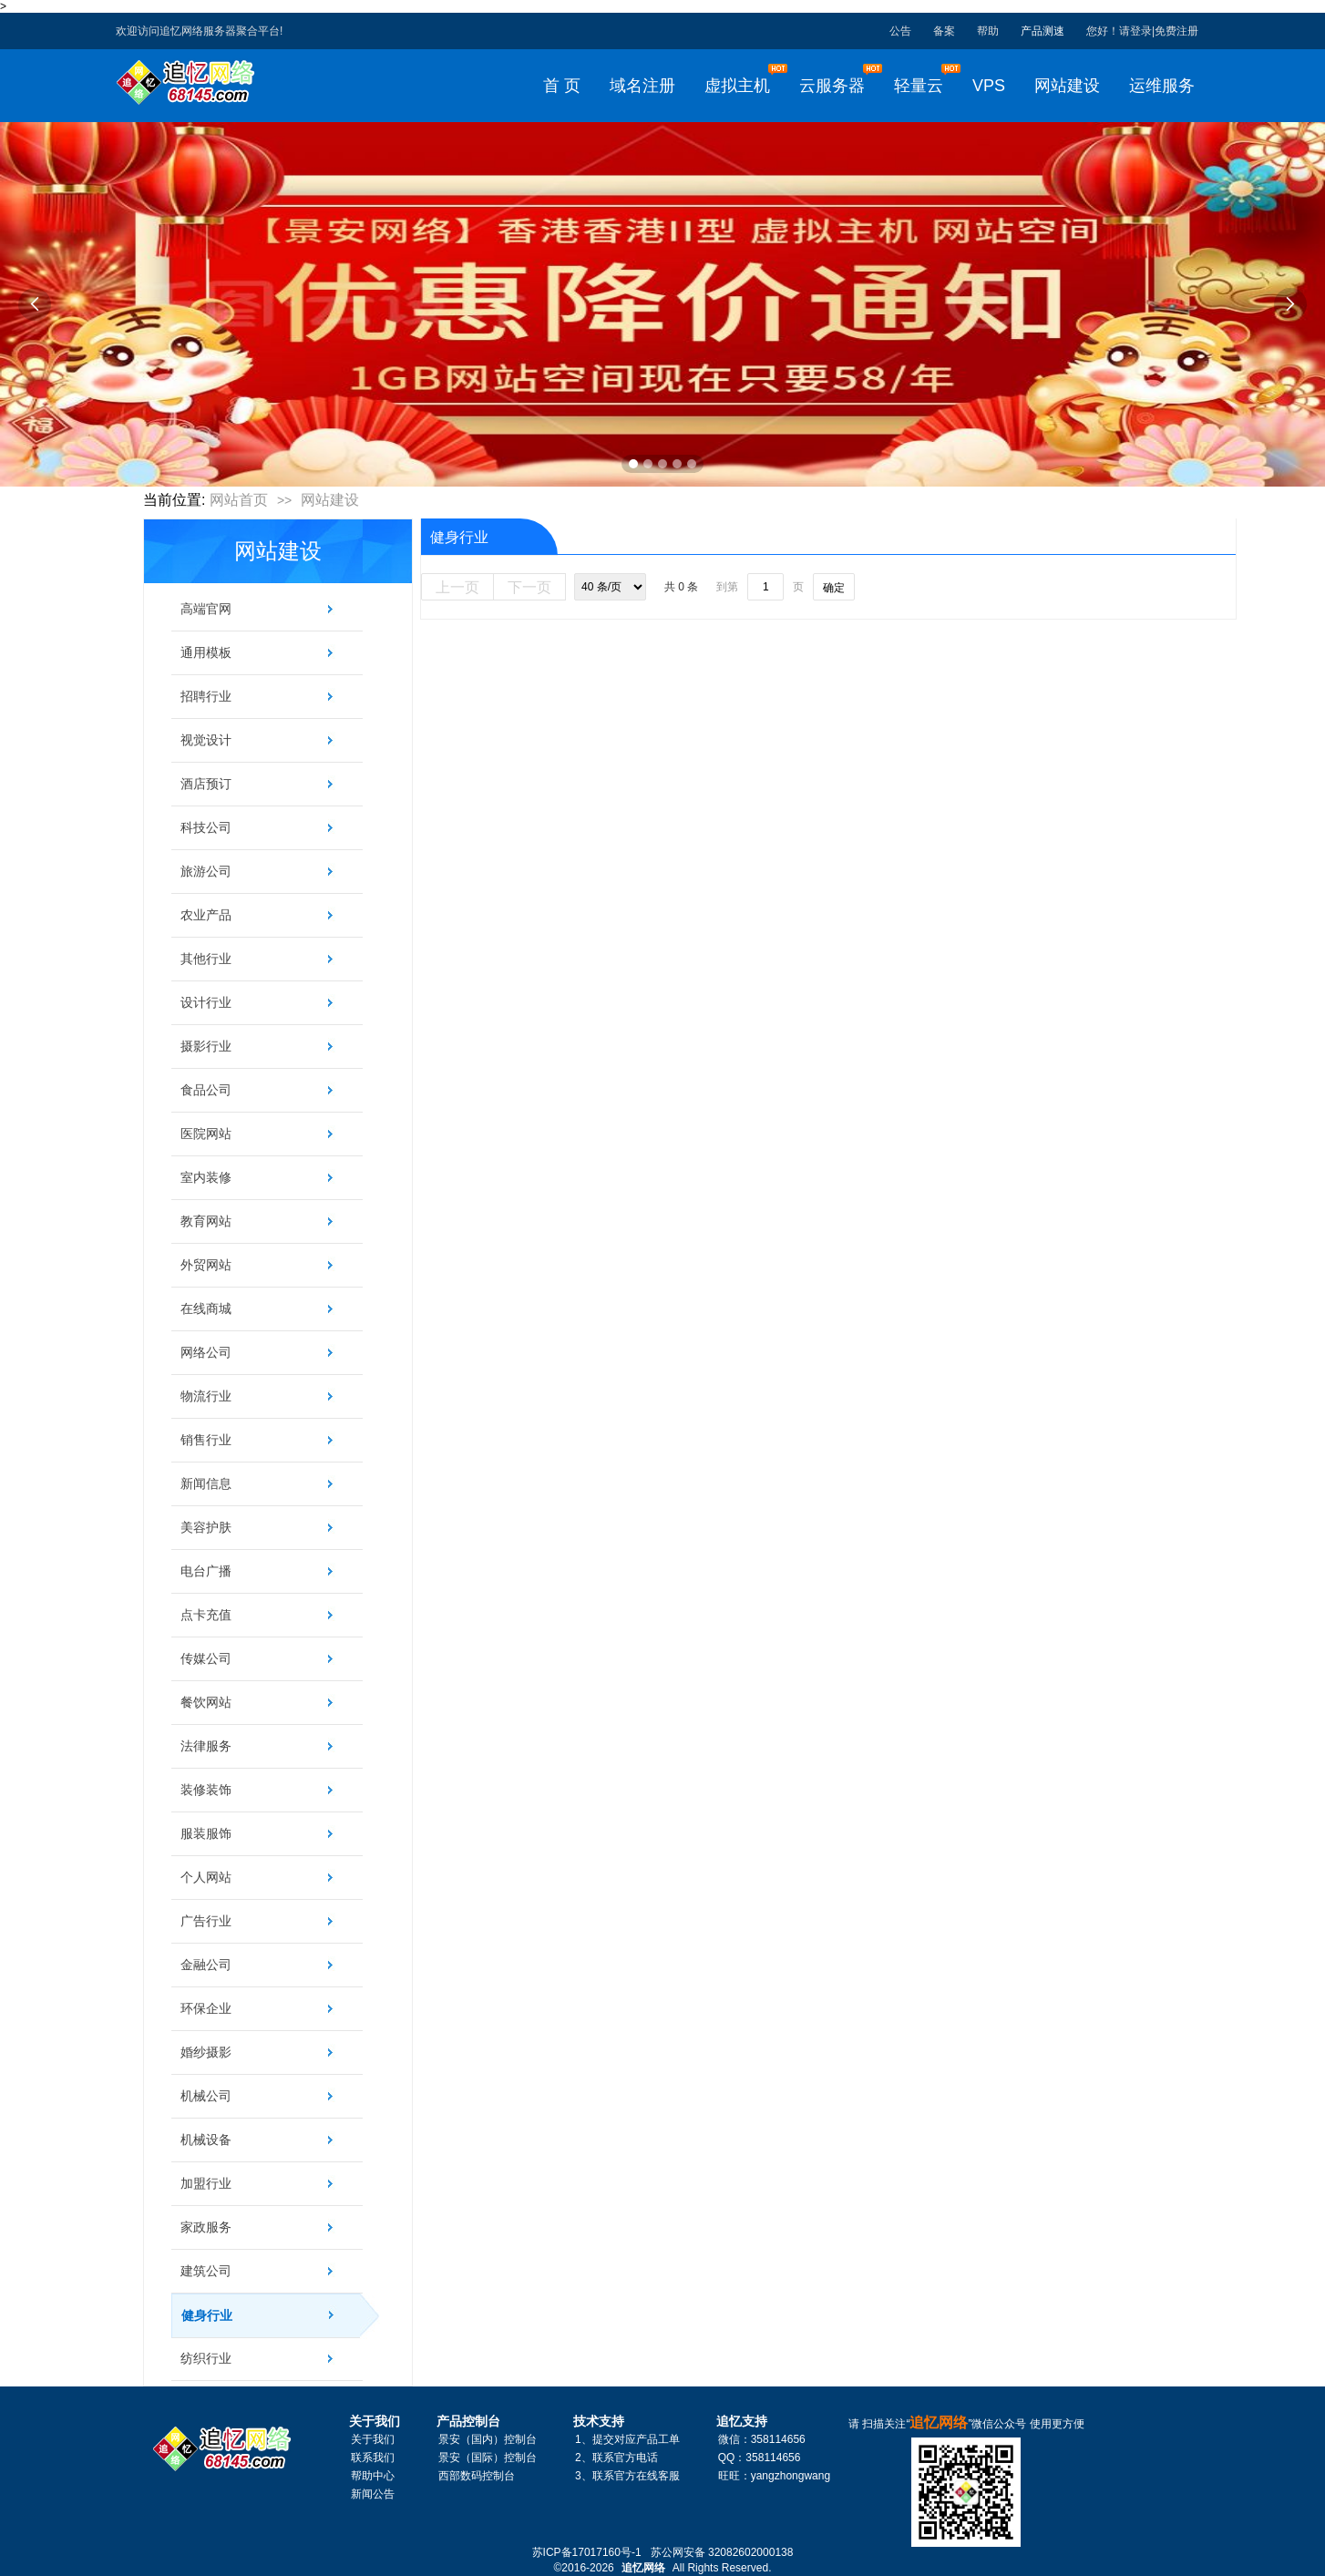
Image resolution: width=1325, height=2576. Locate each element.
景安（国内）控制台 (487, 2439)
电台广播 (205, 1571)
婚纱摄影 (205, 2052)
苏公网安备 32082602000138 (722, 2552)
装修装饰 (205, 1789)
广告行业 (205, 1921)
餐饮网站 (205, 1702)
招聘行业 (205, 696)
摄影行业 (205, 1046)
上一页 (457, 587)
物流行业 (205, 1396)
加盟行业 (205, 2183)
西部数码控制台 (476, 2475)
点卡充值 (205, 1614)
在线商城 (205, 1308)
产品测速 (1042, 31)
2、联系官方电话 (616, 2457)
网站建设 (330, 500)
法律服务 (205, 1746)
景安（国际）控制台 (487, 2457)
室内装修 (205, 1177)
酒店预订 (205, 783)
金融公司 (205, 1964)
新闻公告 (373, 2494)
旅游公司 (205, 871)
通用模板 (205, 652)
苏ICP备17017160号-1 (587, 2552)
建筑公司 (205, 2270)
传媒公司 (205, 1658)
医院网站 (205, 1133)
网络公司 (205, 1352)
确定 (834, 587)
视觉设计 (205, 740)
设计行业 (205, 1002)
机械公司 (205, 2096)
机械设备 (205, 2139)
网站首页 (239, 500)
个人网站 (205, 1877)
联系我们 (373, 2457)
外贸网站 (205, 1264)
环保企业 (205, 2008)
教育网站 (205, 1221)
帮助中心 (373, 2475)
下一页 (529, 587)
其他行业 (205, 958)
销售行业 (205, 1439)
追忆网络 (643, 2567)
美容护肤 (205, 1527)
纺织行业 (205, 2358)
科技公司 (205, 827)
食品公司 (205, 1090)
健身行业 (272, 2316)
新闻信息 (205, 1483)
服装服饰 (205, 1833)
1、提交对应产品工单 (627, 2439)
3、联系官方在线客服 (627, 2475)
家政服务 (205, 2227)
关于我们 (373, 2439)
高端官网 (205, 608)
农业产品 (205, 915)
